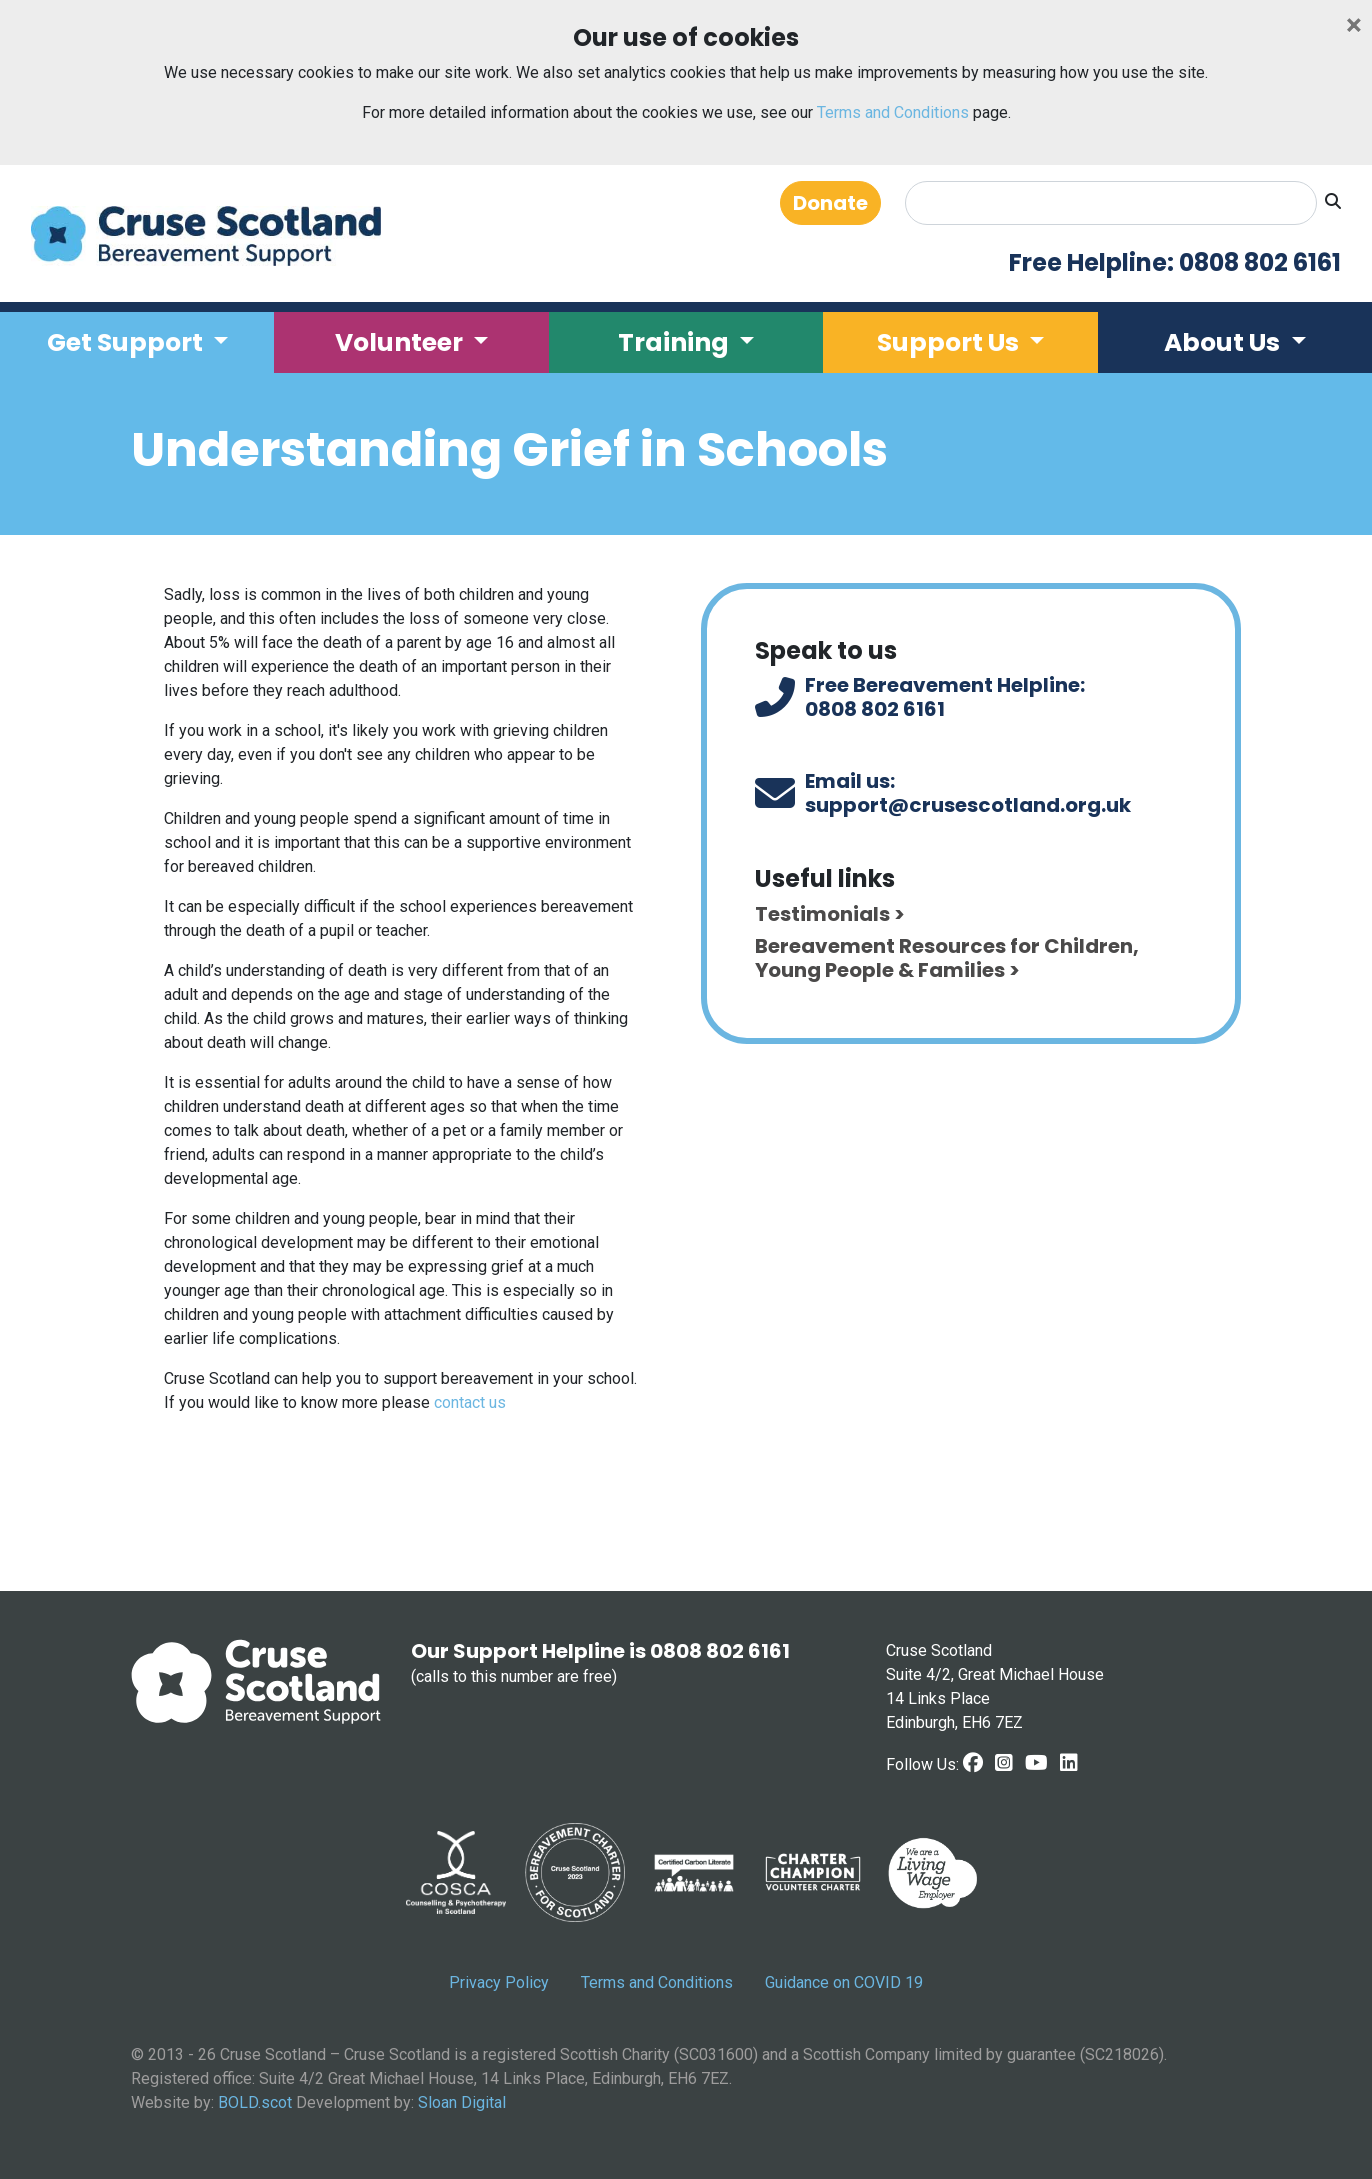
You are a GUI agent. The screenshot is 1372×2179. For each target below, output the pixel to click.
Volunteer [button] (401, 342)
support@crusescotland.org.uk (968, 805)
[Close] (1354, 25)
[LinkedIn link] (1069, 1763)
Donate (830, 203)
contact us (470, 1402)
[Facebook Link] (973, 1763)
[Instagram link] (1004, 1763)
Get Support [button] (127, 342)
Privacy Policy (499, 1982)
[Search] (1111, 203)
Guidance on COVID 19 (844, 1982)
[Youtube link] (1036, 1763)
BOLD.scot (255, 2102)
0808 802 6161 (875, 709)
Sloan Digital (462, 2102)
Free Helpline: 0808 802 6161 (1175, 263)
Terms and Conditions (893, 112)
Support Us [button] (950, 342)
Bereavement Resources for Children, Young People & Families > (947, 958)
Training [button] (676, 342)
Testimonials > (830, 914)
